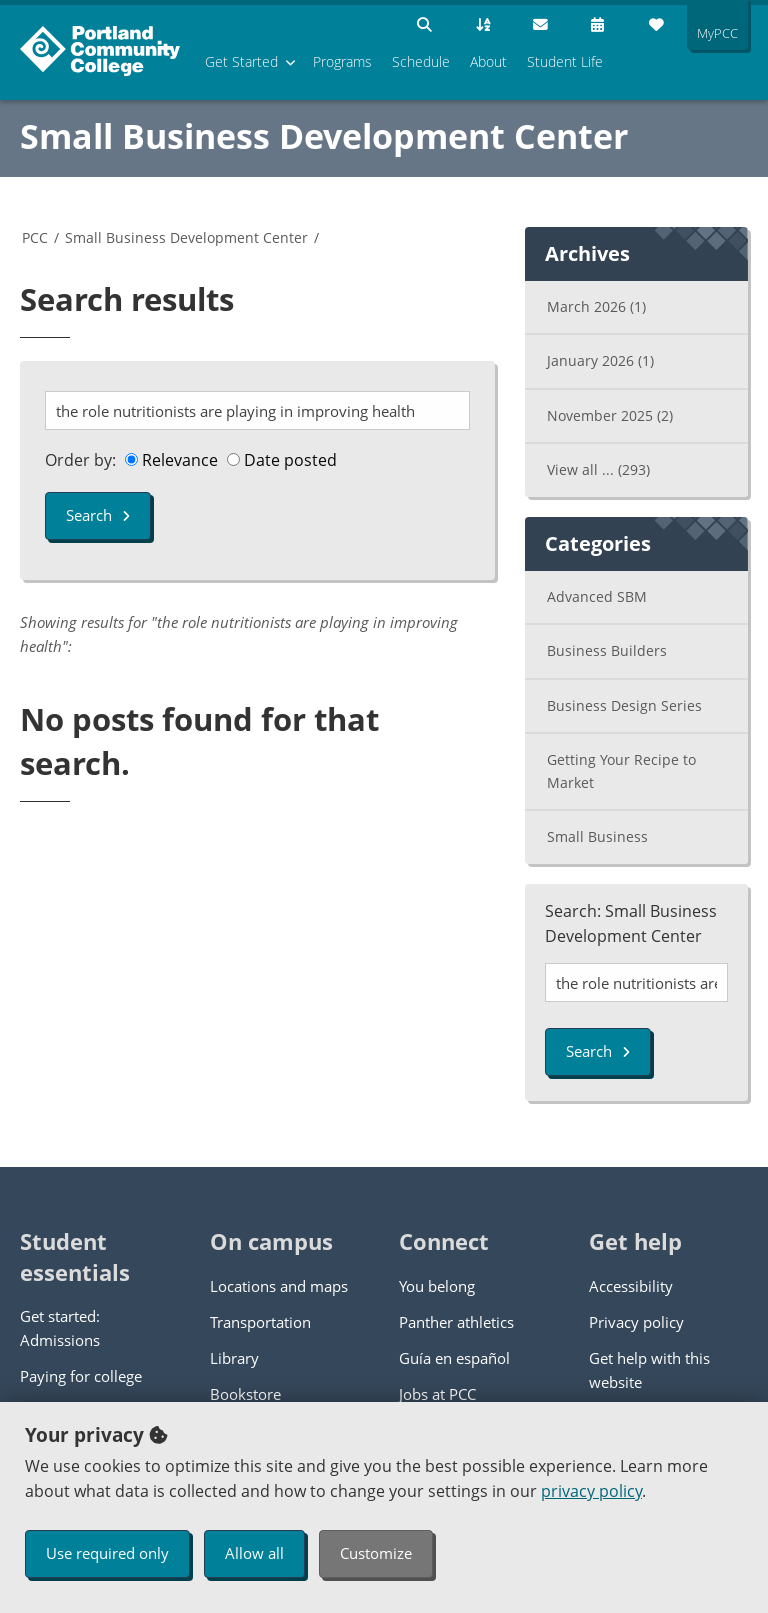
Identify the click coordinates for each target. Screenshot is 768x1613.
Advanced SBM (597, 596)
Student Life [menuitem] (565, 61)
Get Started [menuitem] (241, 61)
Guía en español (454, 1358)
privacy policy (591, 1491)
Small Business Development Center (324, 136)
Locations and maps (279, 1286)
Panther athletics (456, 1322)
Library (234, 1358)
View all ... (598, 469)
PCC (35, 237)
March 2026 (596, 306)
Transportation (260, 1322)
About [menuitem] (488, 61)
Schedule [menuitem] (421, 61)
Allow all (254, 1553)
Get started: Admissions (60, 1328)
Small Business (597, 836)
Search (98, 515)
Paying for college (81, 1376)
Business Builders (607, 650)
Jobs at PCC (437, 1394)
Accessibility (631, 1286)
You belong (437, 1286)
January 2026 (600, 360)
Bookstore (245, 1394)
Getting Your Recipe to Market (621, 771)
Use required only (107, 1553)
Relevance (171, 460)
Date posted (282, 460)
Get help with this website (649, 1370)
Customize (376, 1553)
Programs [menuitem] (342, 61)
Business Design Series (624, 705)
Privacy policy (636, 1322)
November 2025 (610, 415)
